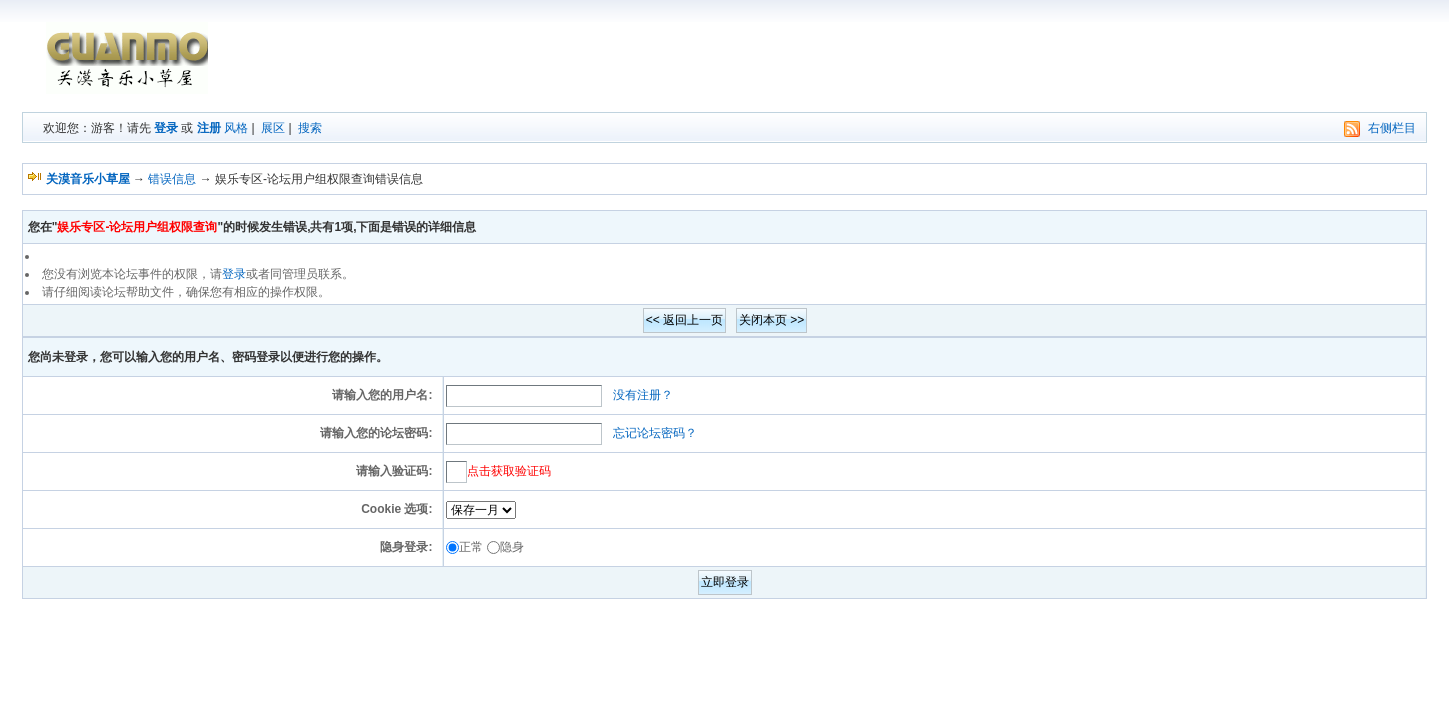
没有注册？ (643, 395)
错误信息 (172, 179)
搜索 (310, 128)
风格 (236, 128)
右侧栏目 (1392, 128)
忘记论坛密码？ (655, 433)
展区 (273, 128)
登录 (166, 128)
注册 (209, 128)
